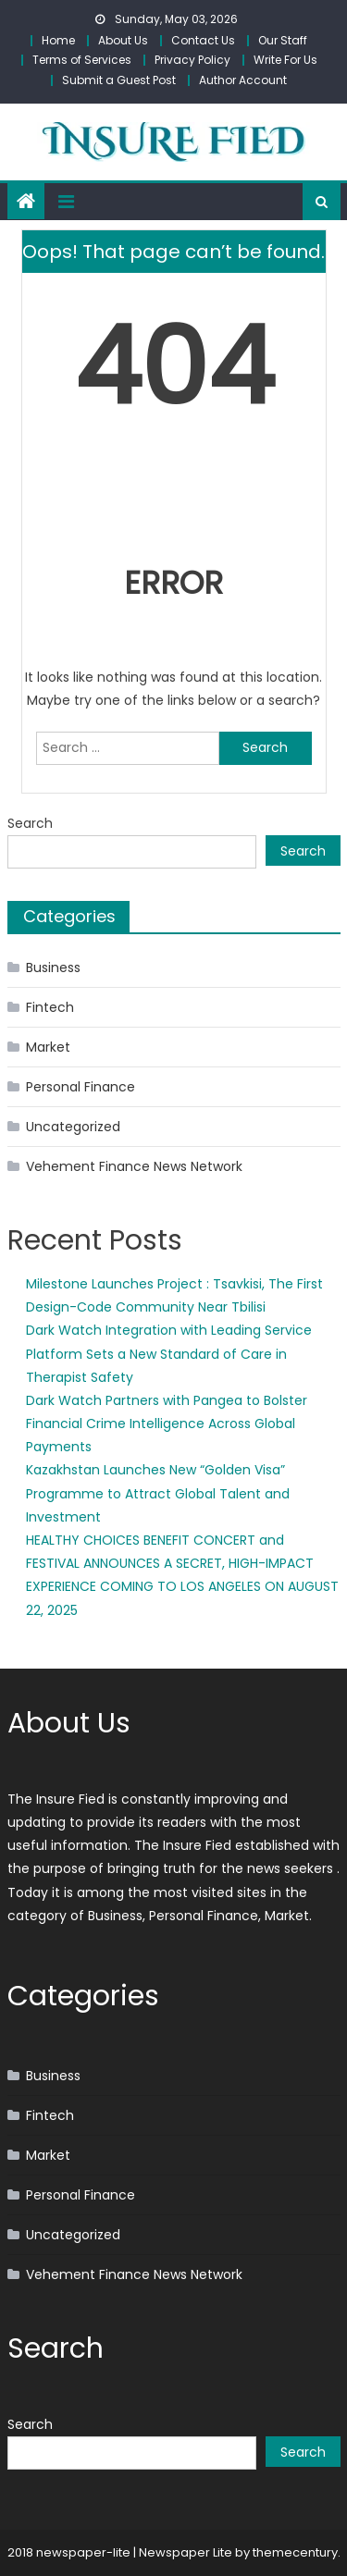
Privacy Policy (192, 60)
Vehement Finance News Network (134, 1166)
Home (58, 40)
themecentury (295, 2552)
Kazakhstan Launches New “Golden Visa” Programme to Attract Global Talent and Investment (158, 1493)
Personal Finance (80, 1087)
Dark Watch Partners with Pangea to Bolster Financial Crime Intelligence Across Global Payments (166, 1423)
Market (48, 1047)
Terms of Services (81, 60)
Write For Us (285, 60)
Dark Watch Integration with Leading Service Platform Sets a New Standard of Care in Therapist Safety (169, 1353)
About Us (123, 40)
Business (53, 967)
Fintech (50, 1007)
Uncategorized (73, 1126)
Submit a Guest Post (119, 80)
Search (30, 823)
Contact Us (203, 40)
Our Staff (282, 40)
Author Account (243, 80)
